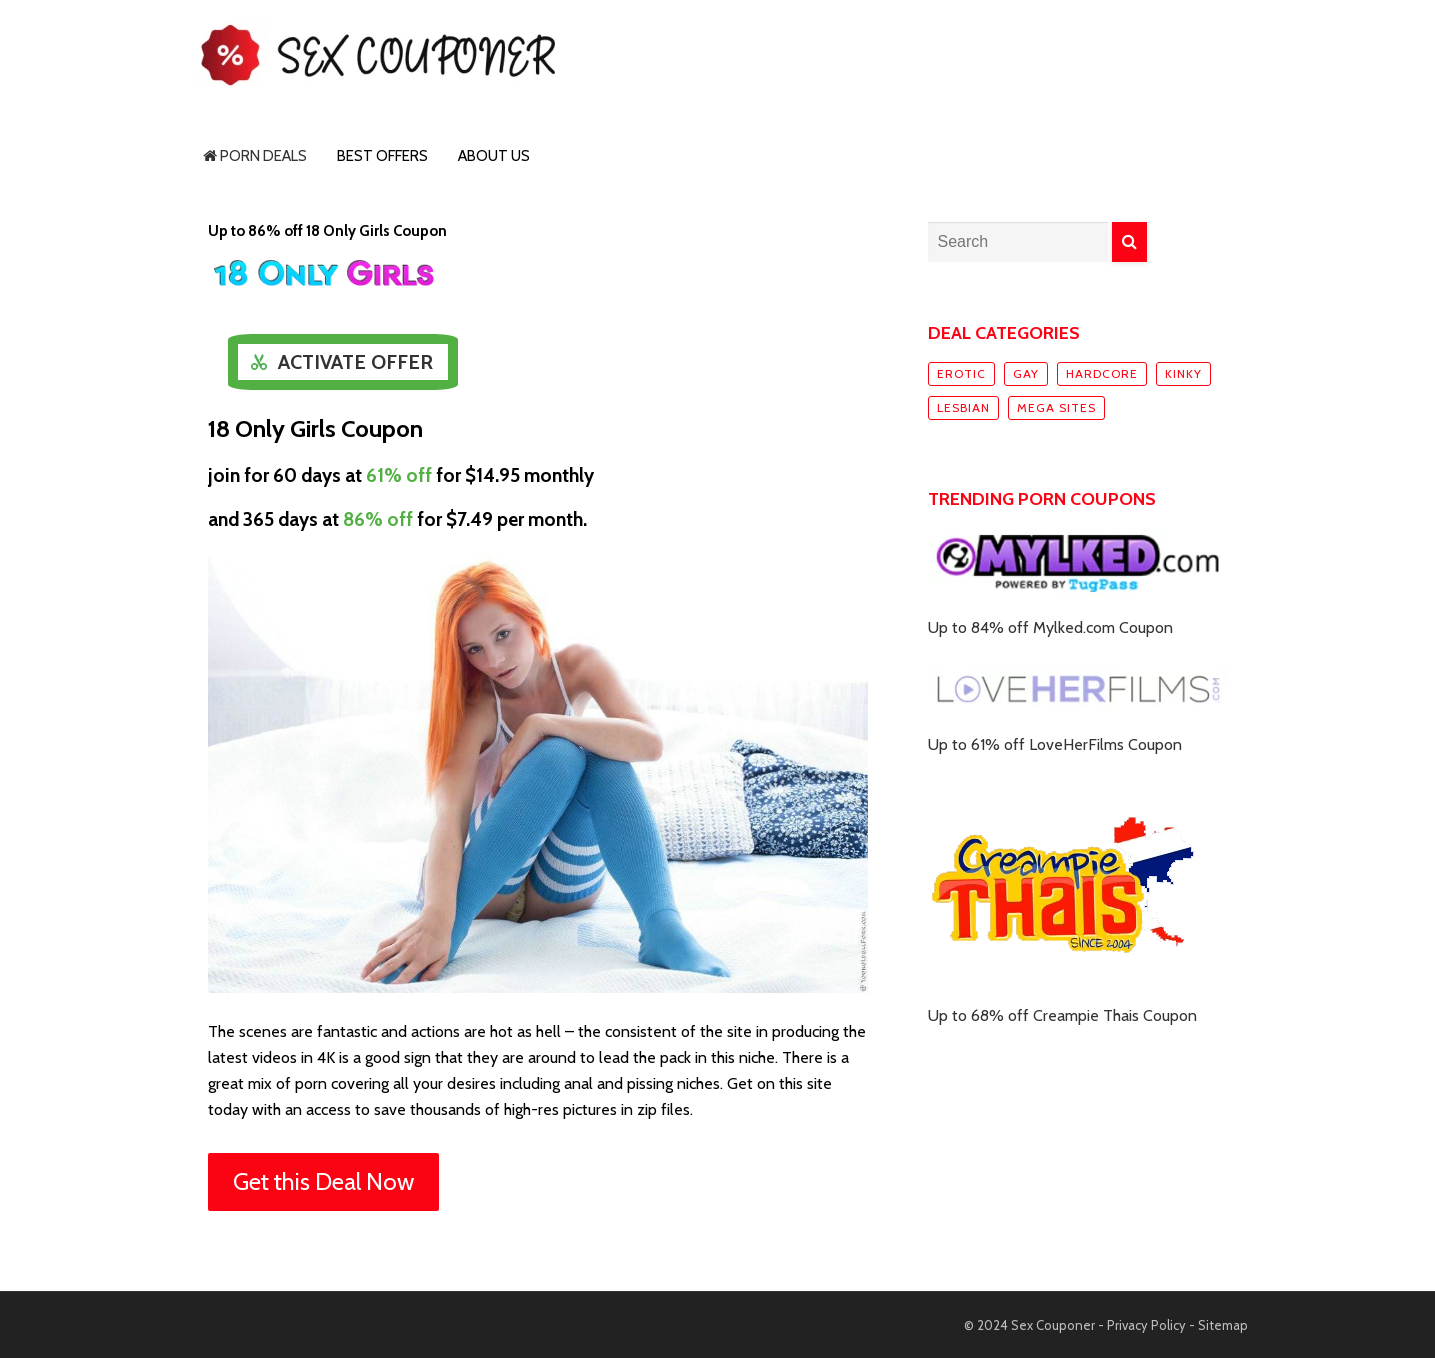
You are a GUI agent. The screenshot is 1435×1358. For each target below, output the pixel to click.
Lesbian (963, 407)
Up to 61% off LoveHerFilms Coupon (1055, 744)
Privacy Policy (1146, 1325)
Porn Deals (255, 156)
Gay (1026, 373)
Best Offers (382, 156)
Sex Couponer (1053, 1325)
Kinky (1183, 373)
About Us (494, 156)
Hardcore (1102, 373)
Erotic (961, 373)
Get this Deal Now (323, 1181)
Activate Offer (355, 362)
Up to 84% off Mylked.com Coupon (1050, 627)
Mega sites (1056, 407)
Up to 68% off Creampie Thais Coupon (1062, 1015)
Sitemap (1223, 1325)
